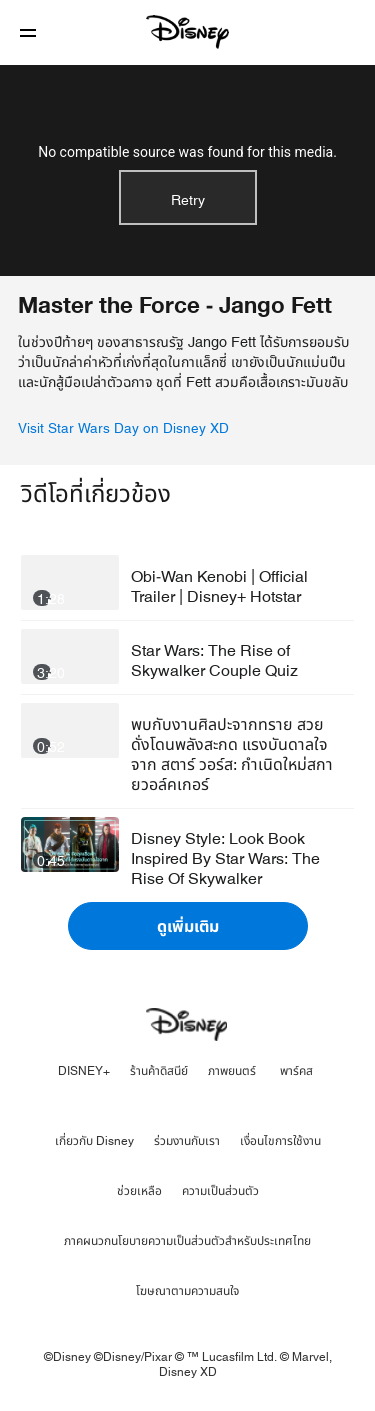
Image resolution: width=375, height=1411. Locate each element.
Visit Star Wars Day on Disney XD (123, 429)
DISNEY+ (84, 1071)
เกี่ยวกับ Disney (94, 1141)
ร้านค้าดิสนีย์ (159, 1071)
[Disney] (188, 32)
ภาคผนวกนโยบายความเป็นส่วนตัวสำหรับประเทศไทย (187, 1241)
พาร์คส (296, 1071)
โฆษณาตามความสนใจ (187, 1291)
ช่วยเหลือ (139, 1191)
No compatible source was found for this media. (187, 152)
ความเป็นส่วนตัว (220, 1191)
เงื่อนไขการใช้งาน (280, 1141)
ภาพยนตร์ (232, 1071)
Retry (188, 200)
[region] (187, 170)
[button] (28, 32)
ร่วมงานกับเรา (187, 1141)
